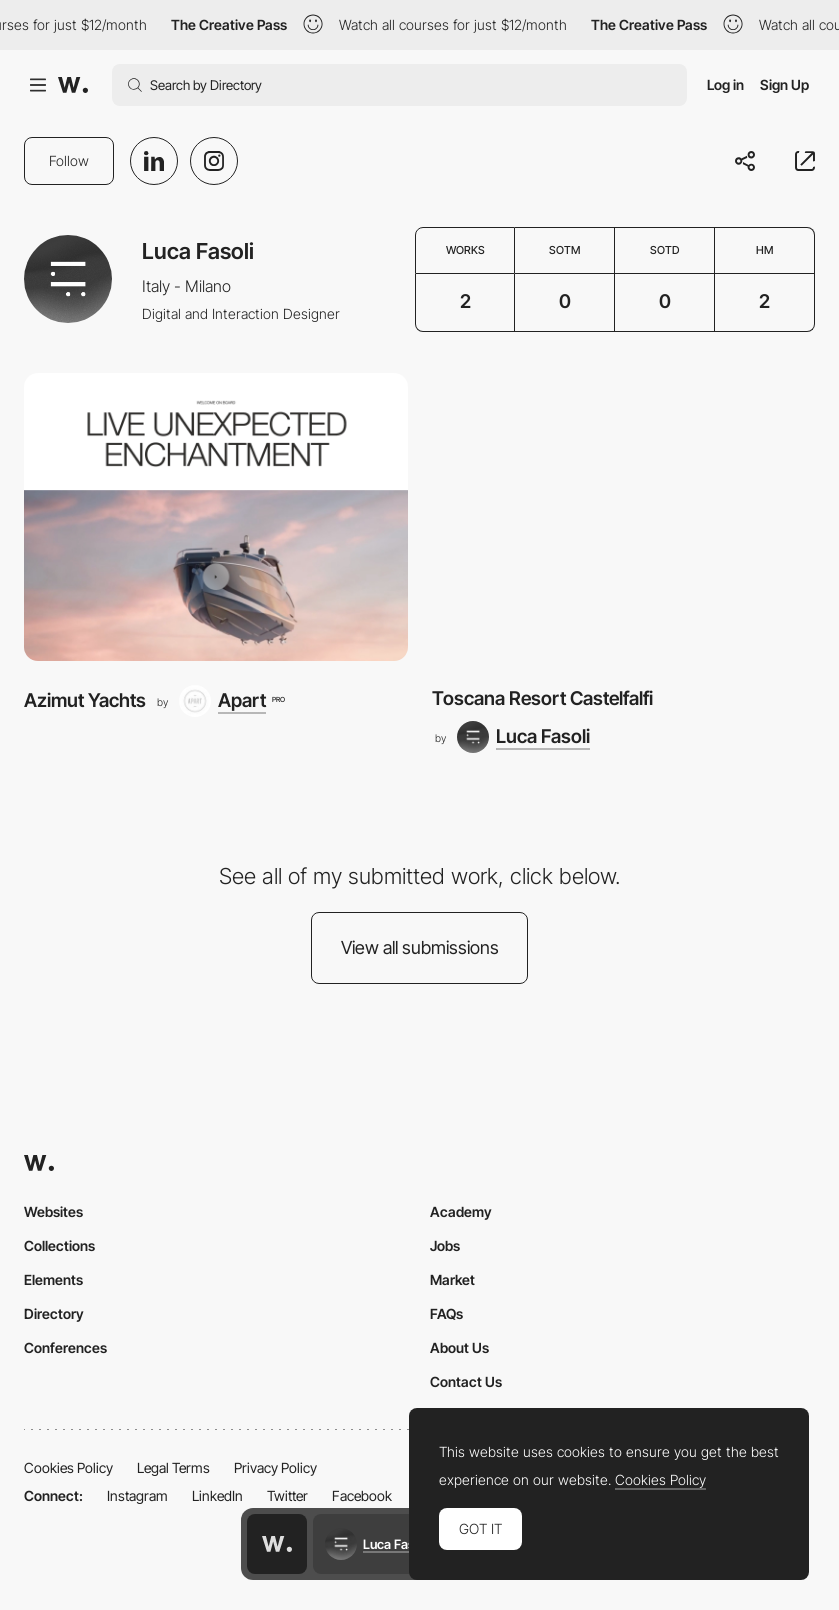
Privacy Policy (275, 1467)
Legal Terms (173, 1467)
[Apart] (231, 701)
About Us (459, 1347)
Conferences (65, 1347)
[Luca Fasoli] (523, 737)
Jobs (445, 1245)
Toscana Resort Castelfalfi (542, 698)
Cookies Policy (68, 1467)
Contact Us (466, 1381)
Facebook (362, 1495)
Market (452, 1279)
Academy (461, 1211)
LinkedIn (217, 1495)
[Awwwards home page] (277, 1544)
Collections (59, 1245)
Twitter (287, 1495)
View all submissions (420, 947)
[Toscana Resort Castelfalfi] (624, 517)
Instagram (137, 1495)
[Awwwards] (73, 85)
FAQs (446, 1313)
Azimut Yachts (85, 700)
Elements (53, 1279)
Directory (54, 1313)
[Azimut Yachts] (216, 517)
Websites (53, 1211)
